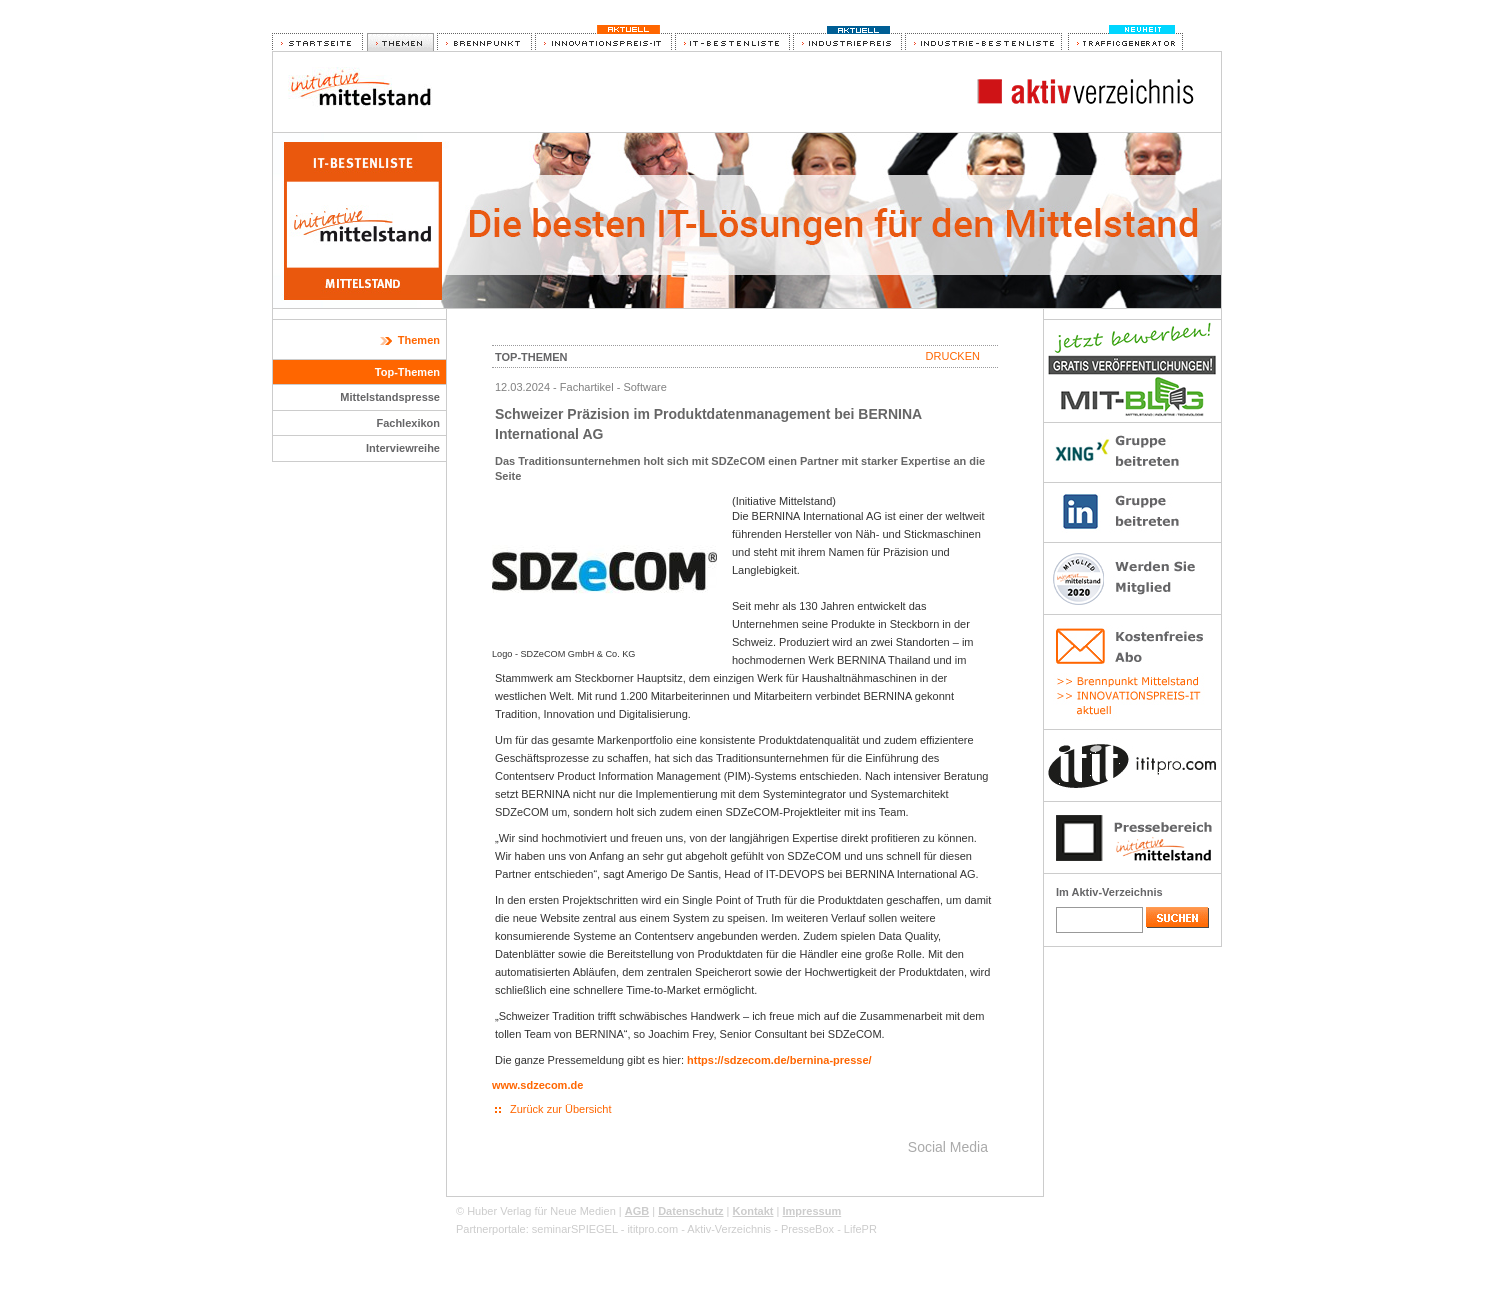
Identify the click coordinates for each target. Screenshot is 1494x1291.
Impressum (811, 1211)
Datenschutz (690, 1211)
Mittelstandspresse (390, 397)
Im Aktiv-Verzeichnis (1109, 892)
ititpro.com (652, 1229)
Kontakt (753, 1211)
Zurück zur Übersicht (560, 1109)
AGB (637, 1211)
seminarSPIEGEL (575, 1229)
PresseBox (807, 1229)
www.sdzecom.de (537, 1085)
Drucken (953, 356)
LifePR (860, 1229)
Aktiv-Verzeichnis (729, 1229)
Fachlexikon (408, 423)
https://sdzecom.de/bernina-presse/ (779, 1060)
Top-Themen (407, 372)
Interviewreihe (403, 448)
